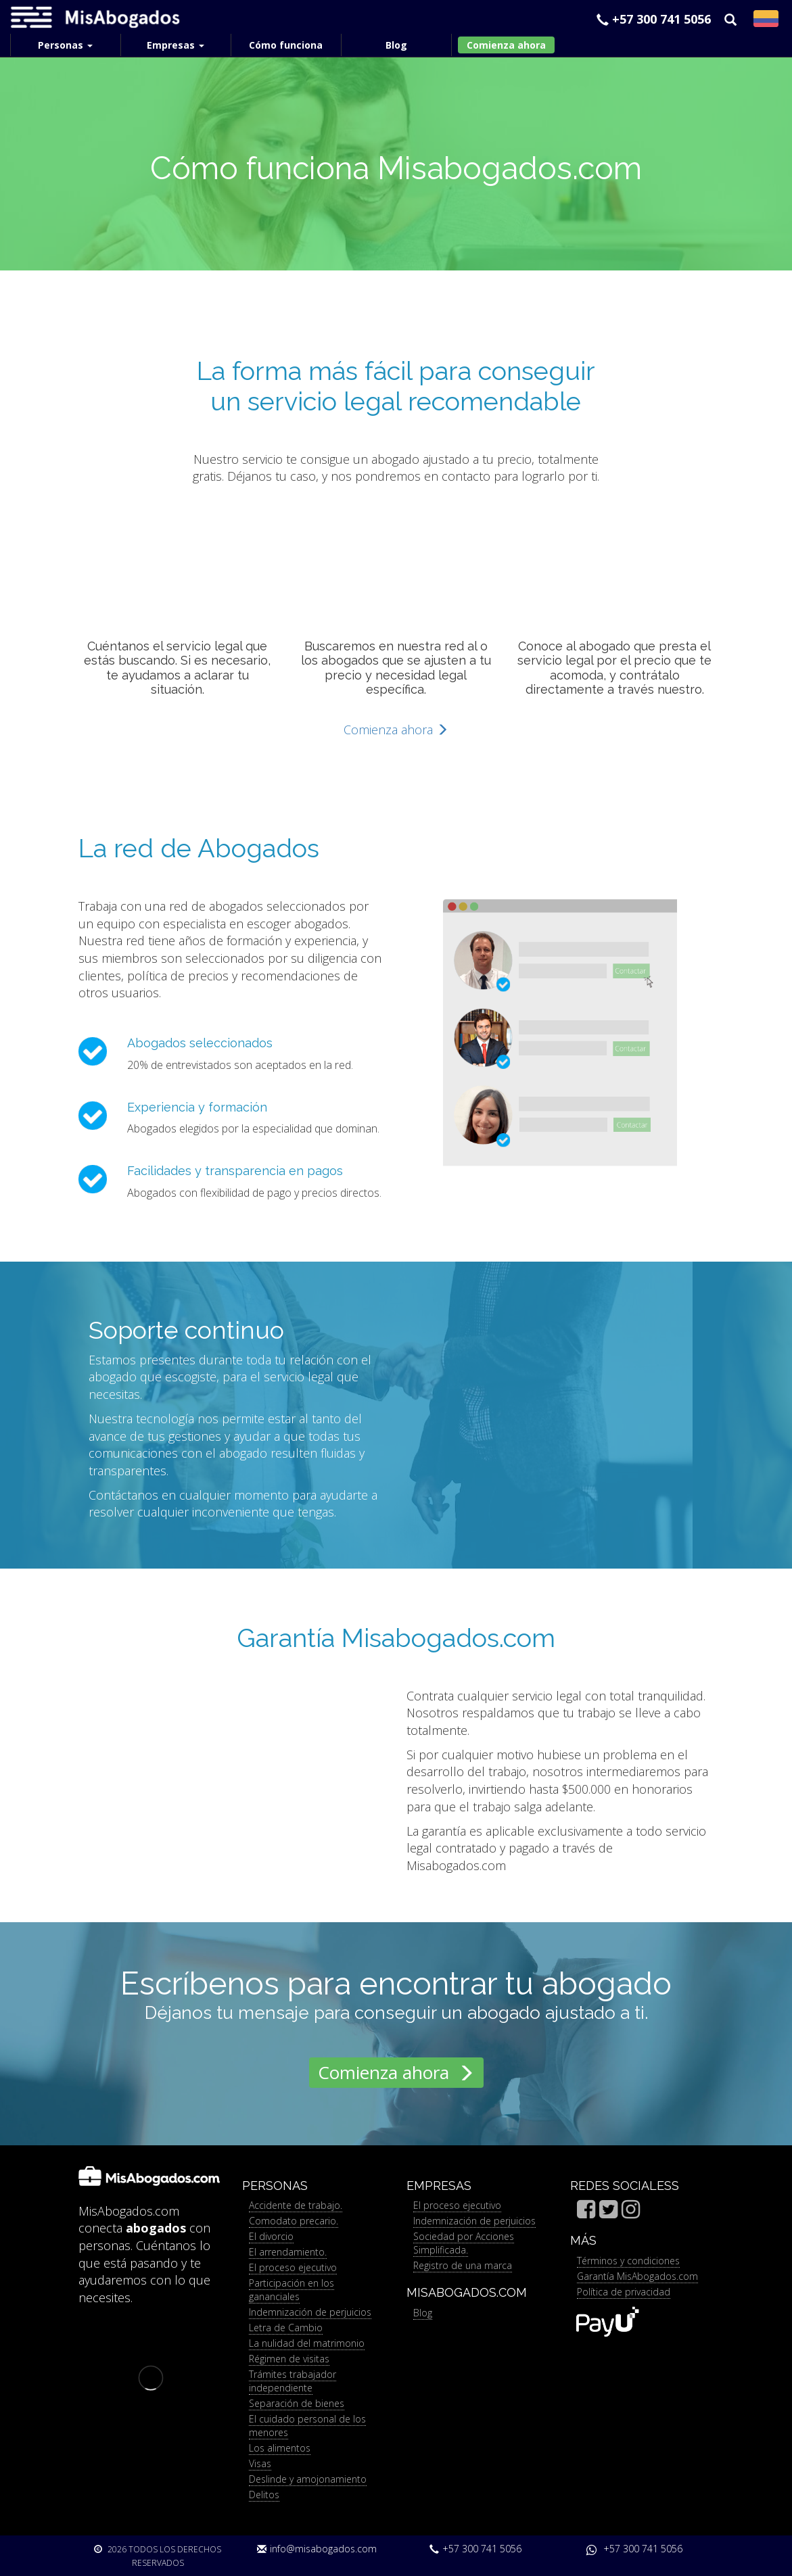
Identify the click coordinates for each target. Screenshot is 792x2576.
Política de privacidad (623, 2291)
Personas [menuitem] (65, 45)
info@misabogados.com (317, 2548)
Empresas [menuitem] (175, 45)
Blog (422, 2312)
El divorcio (271, 2236)
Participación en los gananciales (291, 2289)
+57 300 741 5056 (654, 19)
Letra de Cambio (286, 2327)
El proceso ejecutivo (293, 2267)
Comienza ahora (396, 729)
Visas (260, 2463)
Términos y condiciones (628, 2260)
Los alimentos (279, 2447)
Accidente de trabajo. (295, 2205)
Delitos (264, 2494)
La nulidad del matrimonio (307, 2343)
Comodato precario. (293, 2220)
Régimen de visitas (289, 2358)
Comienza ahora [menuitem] (506, 45)
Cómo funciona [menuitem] (286, 45)
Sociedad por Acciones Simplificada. (463, 2243)
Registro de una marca (462, 2265)
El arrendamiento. (288, 2251)
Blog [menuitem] (396, 45)
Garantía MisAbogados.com (637, 2276)
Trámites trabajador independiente (292, 2381)
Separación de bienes (296, 2403)
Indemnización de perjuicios (310, 2312)
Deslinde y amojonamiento (308, 2479)
